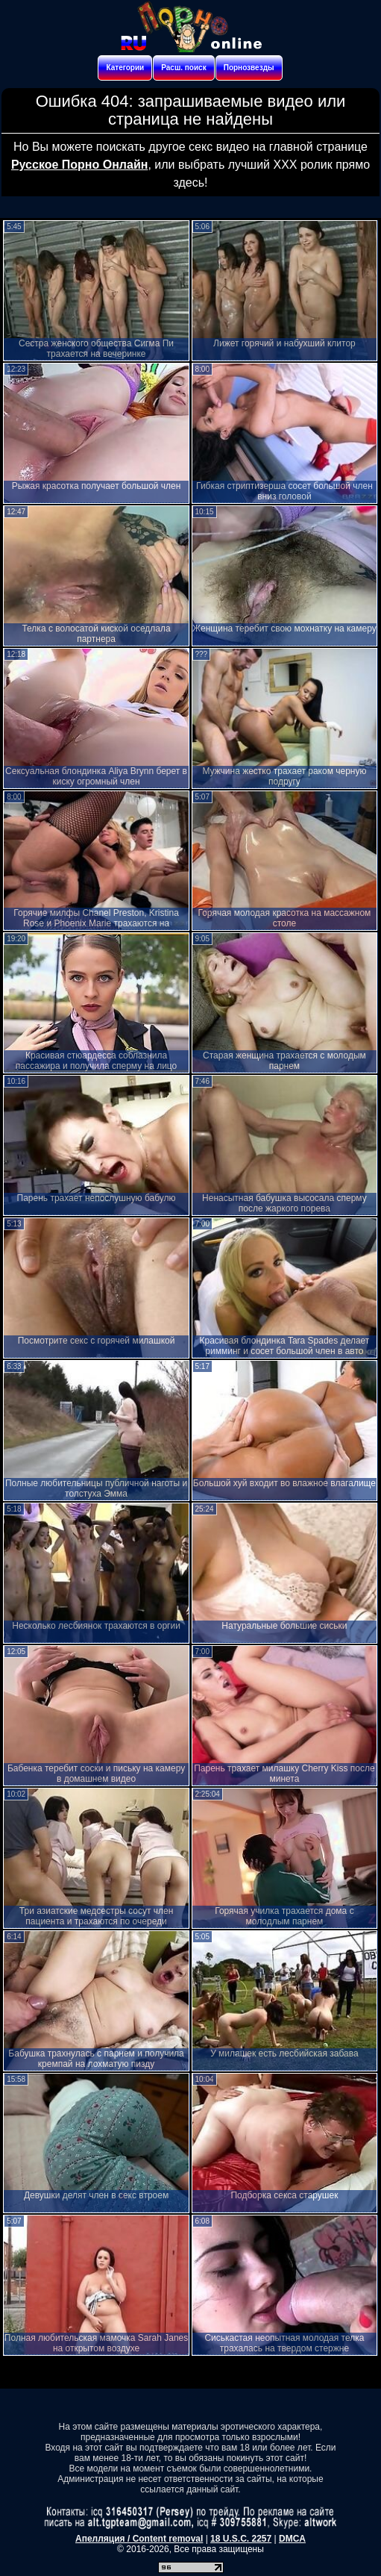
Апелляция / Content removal (139, 2538)
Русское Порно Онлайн (79, 164)
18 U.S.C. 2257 (240, 2538)
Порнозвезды (249, 67)
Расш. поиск (183, 67)
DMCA (292, 2538)
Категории (125, 67)
